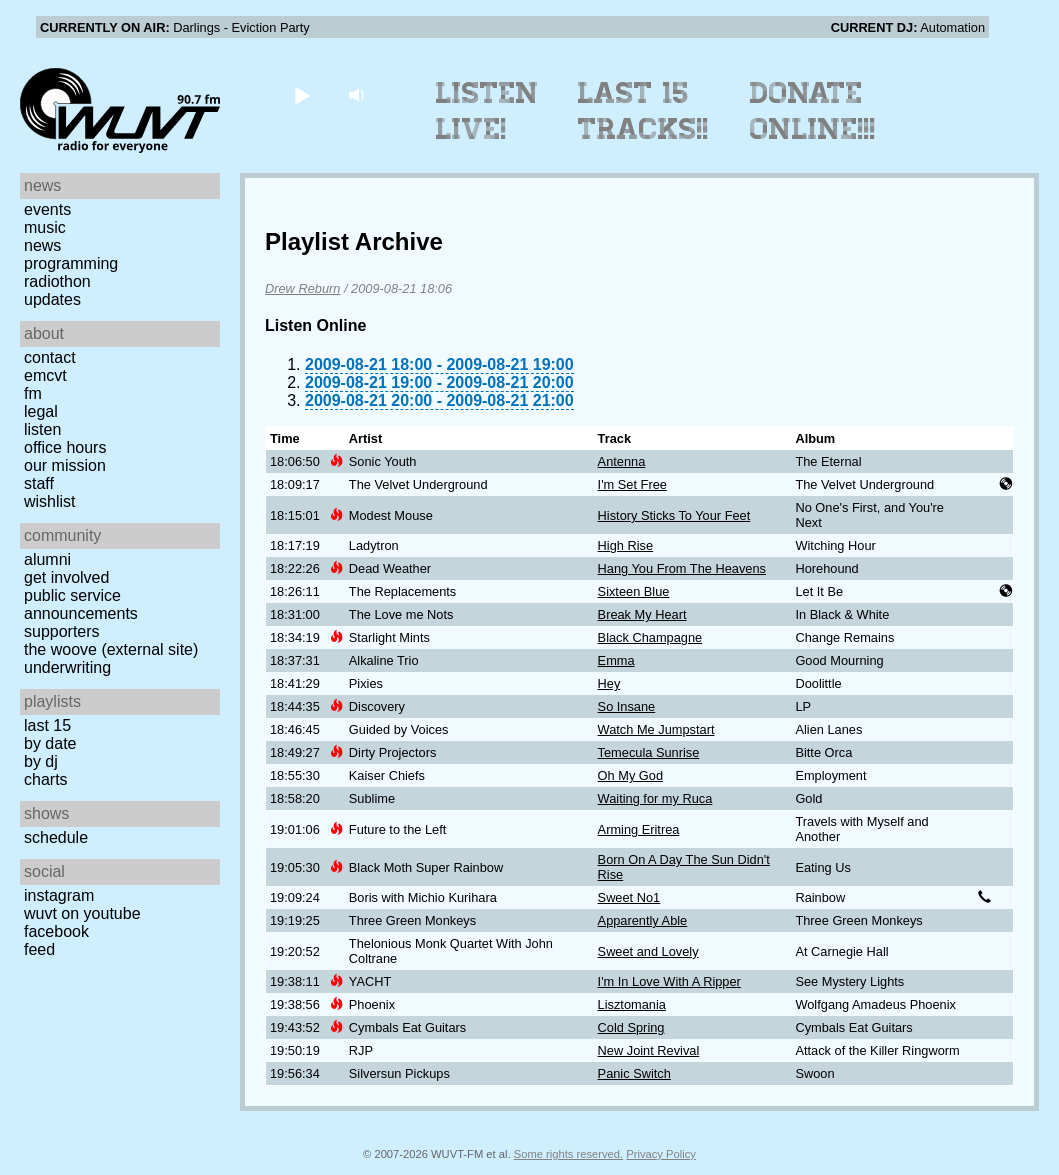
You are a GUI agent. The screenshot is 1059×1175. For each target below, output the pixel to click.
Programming (71, 263)
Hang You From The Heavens (682, 568)
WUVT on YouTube (82, 913)
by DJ (41, 761)
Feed (39, 949)
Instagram (59, 895)
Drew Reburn (302, 288)
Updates (52, 299)
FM (33, 393)
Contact (50, 357)
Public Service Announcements (81, 604)
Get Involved (66, 577)
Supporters (62, 631)
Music (45, 227)
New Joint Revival (649, 1050)
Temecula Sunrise (649, 752)
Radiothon (57, 281)
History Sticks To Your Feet (674, 515)
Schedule (56, 837)
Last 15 (47, 725)
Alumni (47, 559)
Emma (616, 660)
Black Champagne (650, 637)
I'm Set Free (632, 484)
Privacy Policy (661, 1154)
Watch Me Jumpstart (656, 729)
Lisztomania (632, 1004)
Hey (609, 683)
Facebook (56, 931)
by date (50, 743)
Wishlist (50, 501)
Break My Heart (642, 614)
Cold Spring (631, 1027)
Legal (41, 411)
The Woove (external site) (111, 649)
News (42, 245)
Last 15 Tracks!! (643, 111)
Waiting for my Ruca (655, 798)
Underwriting (67, 667)
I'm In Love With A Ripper (669, 981)
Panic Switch (634, 1073)
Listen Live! (487, 111)
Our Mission (65, 465)
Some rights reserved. (568, 1154)
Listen (42, 429)
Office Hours (65, 447)
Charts (46, 779)
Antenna (622, 461)
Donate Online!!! (813, 111)
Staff (39, 483)
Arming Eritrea (639, 829)
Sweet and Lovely (648, 951)
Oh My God (630, 775)
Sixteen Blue (634, 591)
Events (47, 209)
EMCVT (45, 375)
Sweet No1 (629, 897)
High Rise (625, 545)
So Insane (627, 706)
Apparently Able (643, 920)
